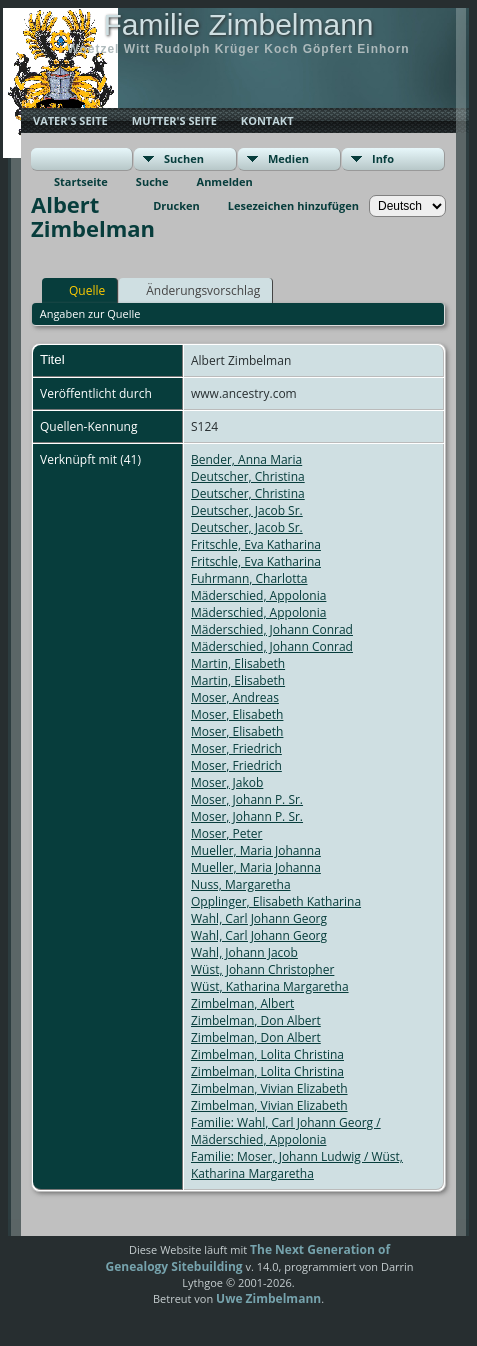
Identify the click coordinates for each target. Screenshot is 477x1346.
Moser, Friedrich (236, 748)
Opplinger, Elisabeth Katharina (276, 901)
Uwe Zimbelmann (268, 1298)
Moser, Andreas (235, 697)
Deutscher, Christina (248, 476)
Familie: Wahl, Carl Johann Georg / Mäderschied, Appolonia (286, 1131)
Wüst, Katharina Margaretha (270, 986)
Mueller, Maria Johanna (256, 850)
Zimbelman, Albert (242, 1003)
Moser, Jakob (227, 782)
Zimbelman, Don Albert (256, 1020)
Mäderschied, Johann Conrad (272, 629)
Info (383, 158)
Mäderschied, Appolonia (258, 595)
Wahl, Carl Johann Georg (259, 918)
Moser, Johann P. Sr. (247, 799)
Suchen (184, 158)
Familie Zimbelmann (238, 24)
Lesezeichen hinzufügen (293, 205)
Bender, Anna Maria (246, 459)
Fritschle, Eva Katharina (256, 544)
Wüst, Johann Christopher (262, 969)
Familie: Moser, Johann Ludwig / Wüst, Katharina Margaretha (297, 1165)
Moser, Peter (226, 833)
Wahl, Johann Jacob (244, 952)
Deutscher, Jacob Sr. (247, 510)
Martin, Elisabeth (238, 663)
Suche (152, 181)
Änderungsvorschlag (194, 290)
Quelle (78, 290)
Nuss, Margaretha (241, 884)
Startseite (81, 181)
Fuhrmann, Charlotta (249, 578)
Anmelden (225, 181)
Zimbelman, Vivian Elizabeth (269, 1088)
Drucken (176, 205)
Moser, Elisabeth (237, 714)
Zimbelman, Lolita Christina (267, 1054)
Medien (288, 158)
